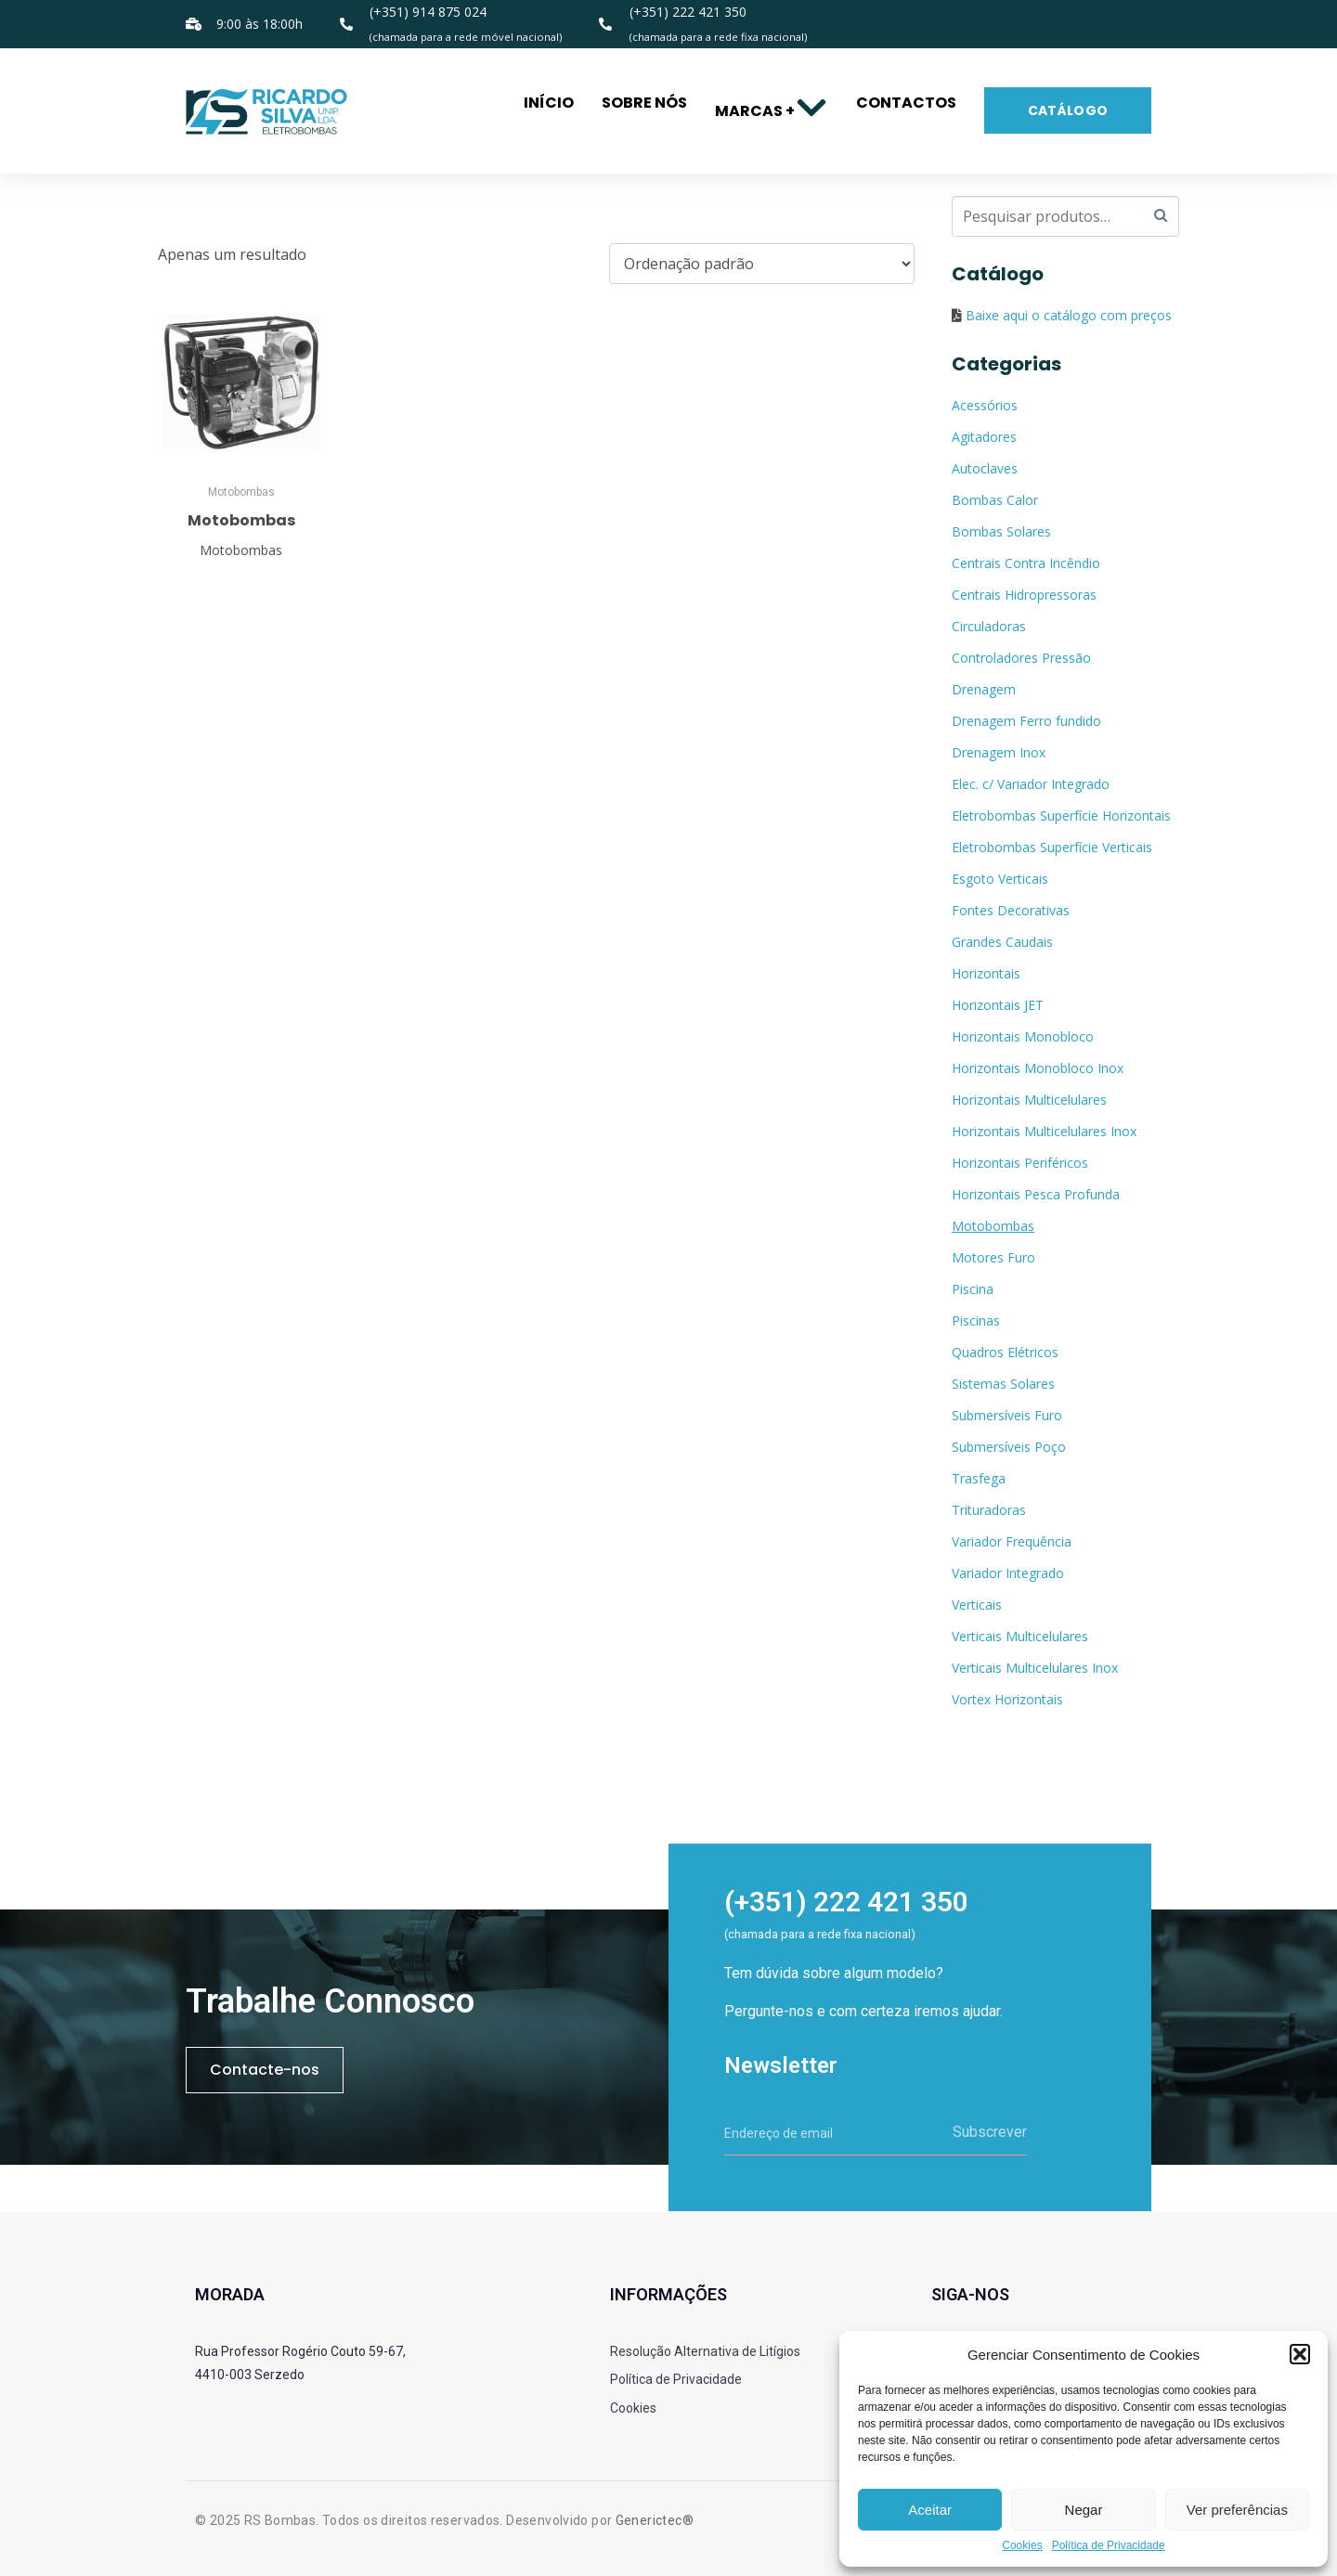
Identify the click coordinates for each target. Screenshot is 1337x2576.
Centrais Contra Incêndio (1026, 563)
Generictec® (655, 2520)
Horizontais (986, 973)
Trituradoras (989, 1510)
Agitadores (984, 437)
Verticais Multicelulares (1020, 1636)
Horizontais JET (998, 1005)
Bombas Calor (995, 500)
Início (549, 102)
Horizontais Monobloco (1023, 1036)
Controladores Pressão (1021, 658)
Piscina (972, 1289)
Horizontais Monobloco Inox (1037, 1068)
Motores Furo (993, 1257)
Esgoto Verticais (1000, 878)
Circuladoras (989, 626)
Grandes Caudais (1002, 942)
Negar (1084, 2510)
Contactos (906, 102)
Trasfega (979, 1478)
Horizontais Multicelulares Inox (1044, 1131)
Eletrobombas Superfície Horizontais (1061, 815)
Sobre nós (644, 102)
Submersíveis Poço (1009, 1447)
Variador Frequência (1011, 1541)
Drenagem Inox (998, 752)
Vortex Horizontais (1007, 1699)
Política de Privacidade (1108, 2546)
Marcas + (771, 111)
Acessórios (985, 405)
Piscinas (976, 1320)
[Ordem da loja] (762, 263)
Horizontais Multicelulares (1029, 1099)
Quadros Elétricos (1005, 1352)
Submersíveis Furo (1007, 1415)
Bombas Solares (1001, 531)
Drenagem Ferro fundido (1026, 721)
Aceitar (930, 2510)
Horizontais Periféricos (1020, 1162)
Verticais (977, 1604)
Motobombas (993, 1226)
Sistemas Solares (1003, 1383)
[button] (1300, 2354)
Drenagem (984, 689)
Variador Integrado (1008, 1573)
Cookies (1022, 2546)
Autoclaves (985, 468)
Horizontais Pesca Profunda (1036, 1194)
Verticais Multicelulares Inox (1035, 1667)
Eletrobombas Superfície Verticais (1052, 847)
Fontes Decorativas (1011, 910)
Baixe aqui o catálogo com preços (1069, 315)
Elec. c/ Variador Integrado (1031, 784)
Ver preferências (1237, 2510)
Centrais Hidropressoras (1024, 594)
